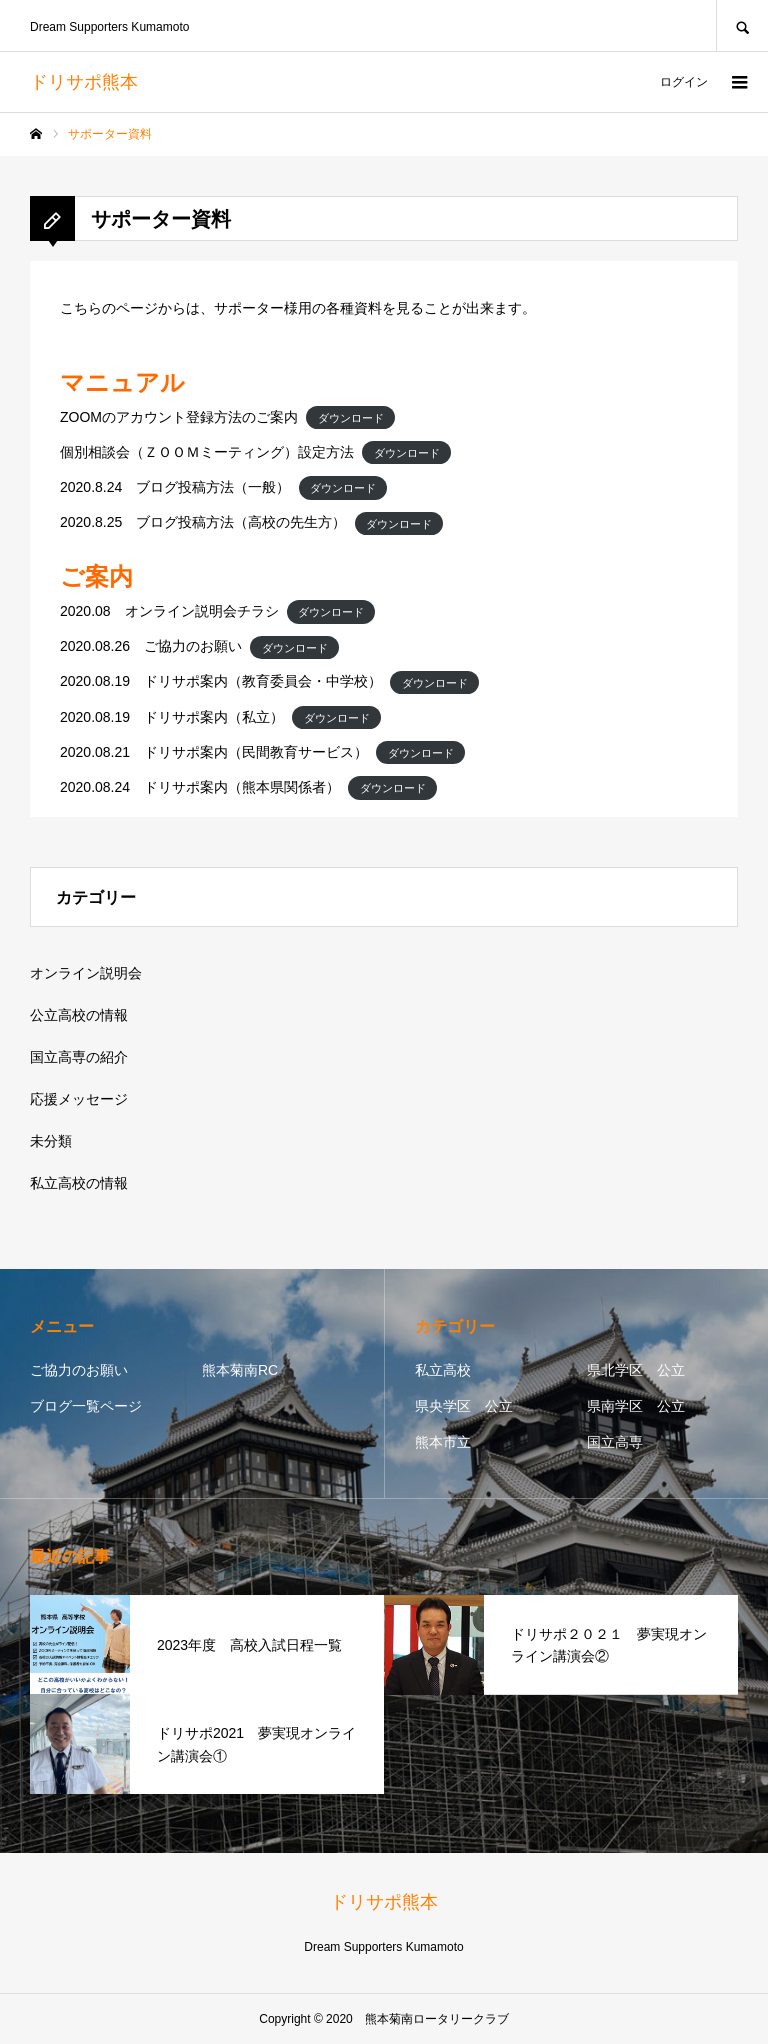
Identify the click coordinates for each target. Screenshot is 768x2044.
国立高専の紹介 (79, 1057)
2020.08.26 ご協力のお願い (151, 646)
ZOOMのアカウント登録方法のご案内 (179, 417)
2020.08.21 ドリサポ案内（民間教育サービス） (214, 752)
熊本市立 (443, 1442)
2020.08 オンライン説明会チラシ (169, 611)
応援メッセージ (79, 1099)
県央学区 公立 (464, 1406)
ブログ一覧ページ (86, 1406)
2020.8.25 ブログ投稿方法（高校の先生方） (203, 522)
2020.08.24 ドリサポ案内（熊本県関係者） (200, 787)
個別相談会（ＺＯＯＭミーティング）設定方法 (207, 452)
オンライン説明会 (86, 973)
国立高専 (615, 1442)
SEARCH (742, 25)
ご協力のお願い (79, 1370)
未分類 (51, 1141)
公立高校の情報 (79, 1015)
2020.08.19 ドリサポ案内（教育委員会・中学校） (221, 681)
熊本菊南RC (240, 1370)
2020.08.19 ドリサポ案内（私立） (172, 717)
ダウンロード (351, 418)
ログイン (684, 82)
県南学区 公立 (636, 1406)
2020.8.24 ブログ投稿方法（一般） (175, 487)
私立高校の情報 (79, 1183)
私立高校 (443, 1370)
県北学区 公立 (636, 1370)
